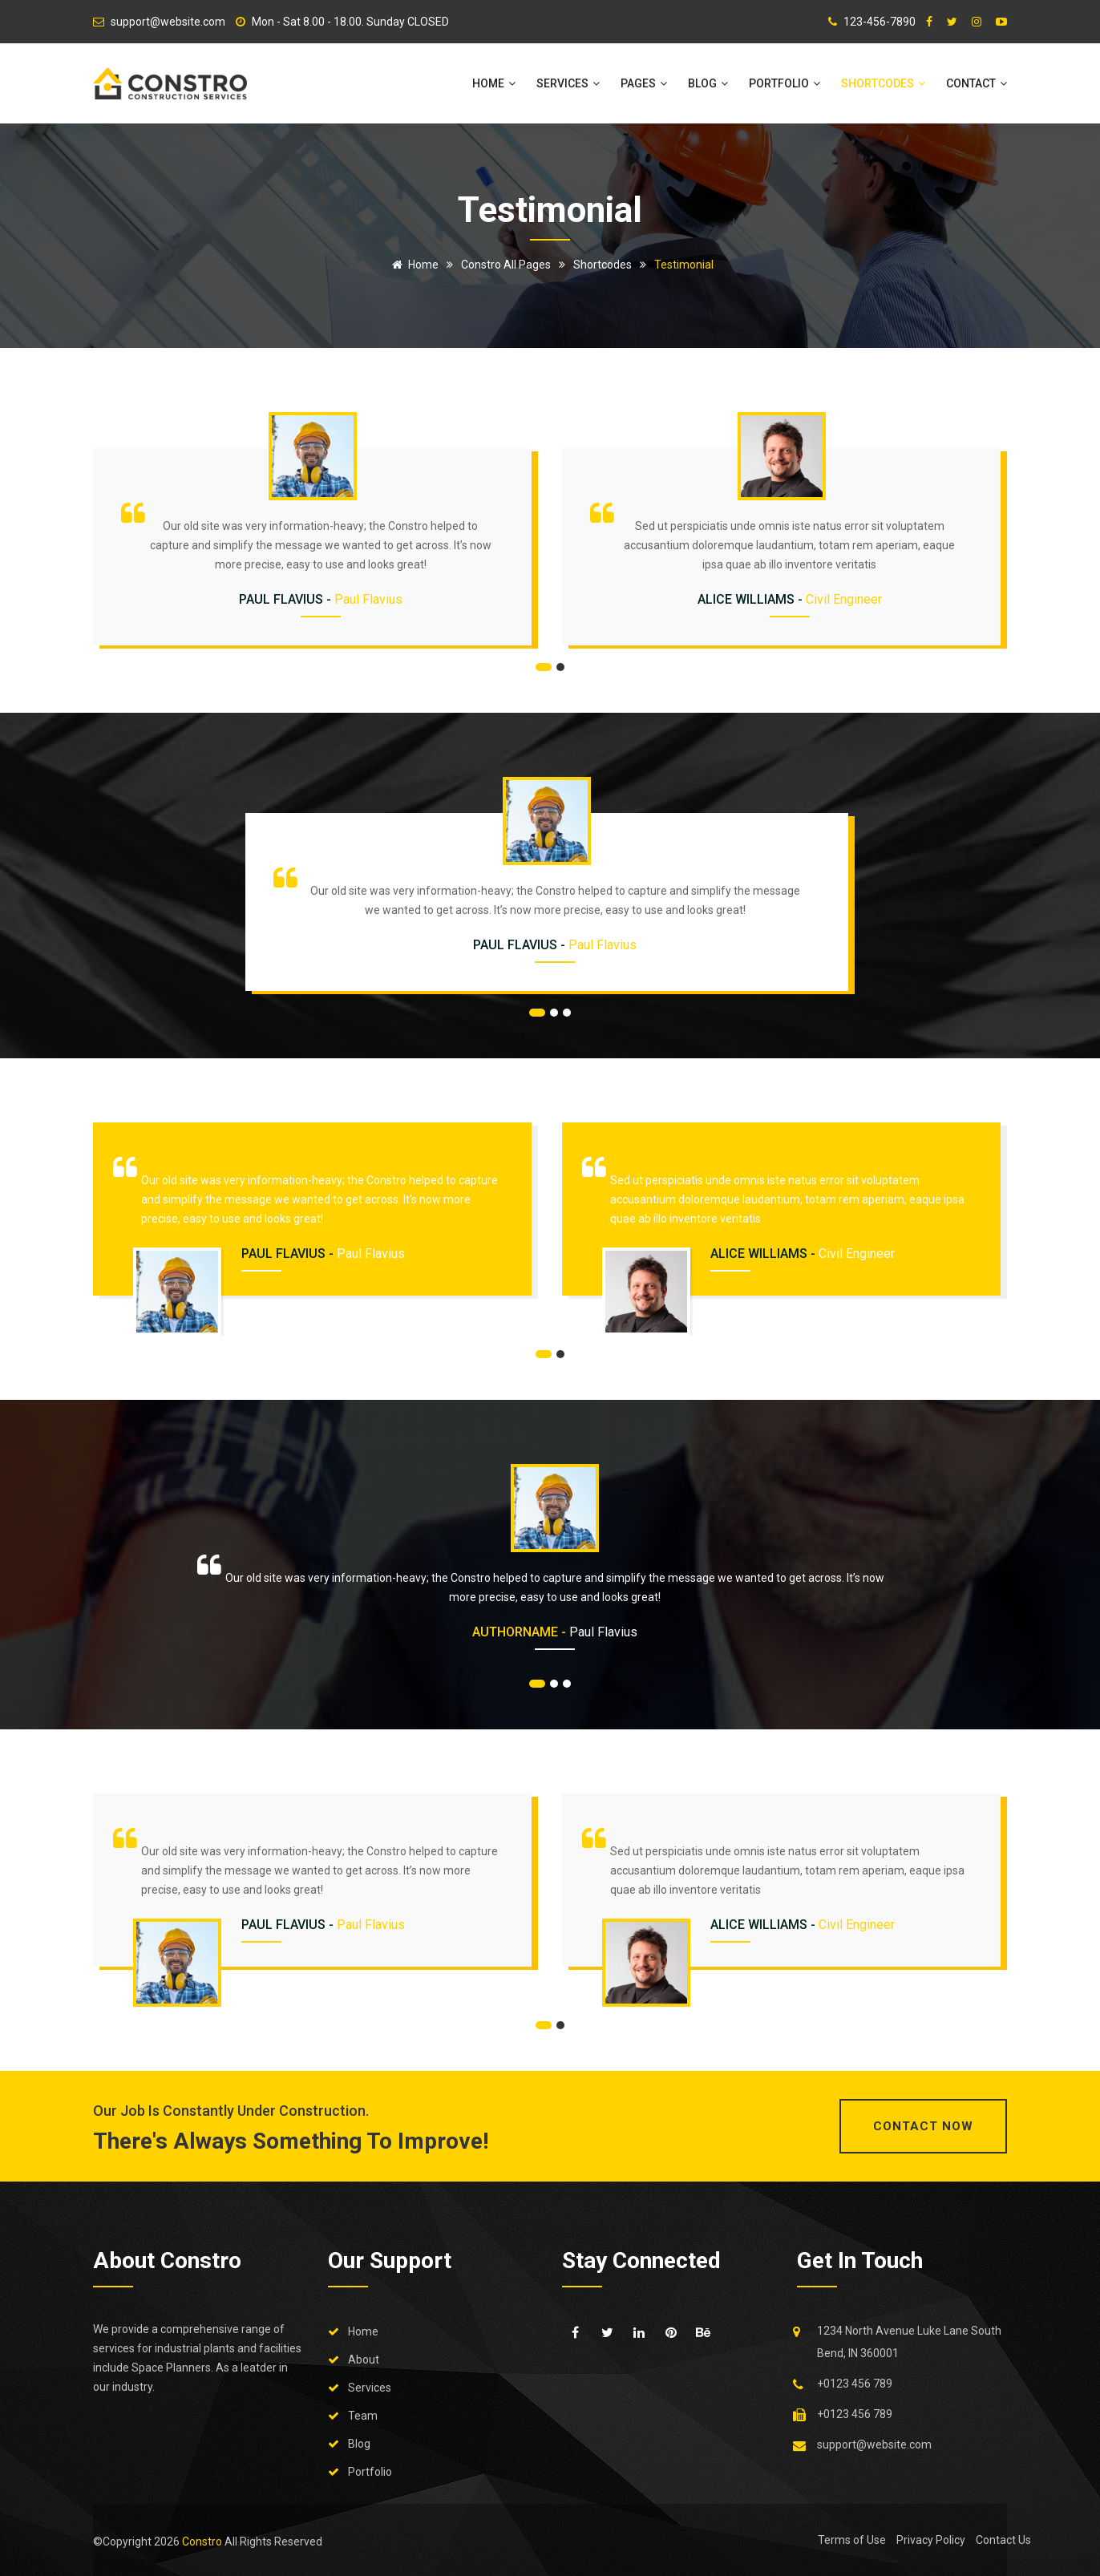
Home (494, 83)
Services (568, 83)
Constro (203, 2541)
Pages (644, 83)
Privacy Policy (930, 2540)
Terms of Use (852, 2540)
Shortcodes (883, 83)
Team (363, 2415)
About (363, 2359)
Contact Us (1003, 2540)
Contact (976, 83)
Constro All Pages (506, 264)
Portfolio (784, 83)
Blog (708, 83)
